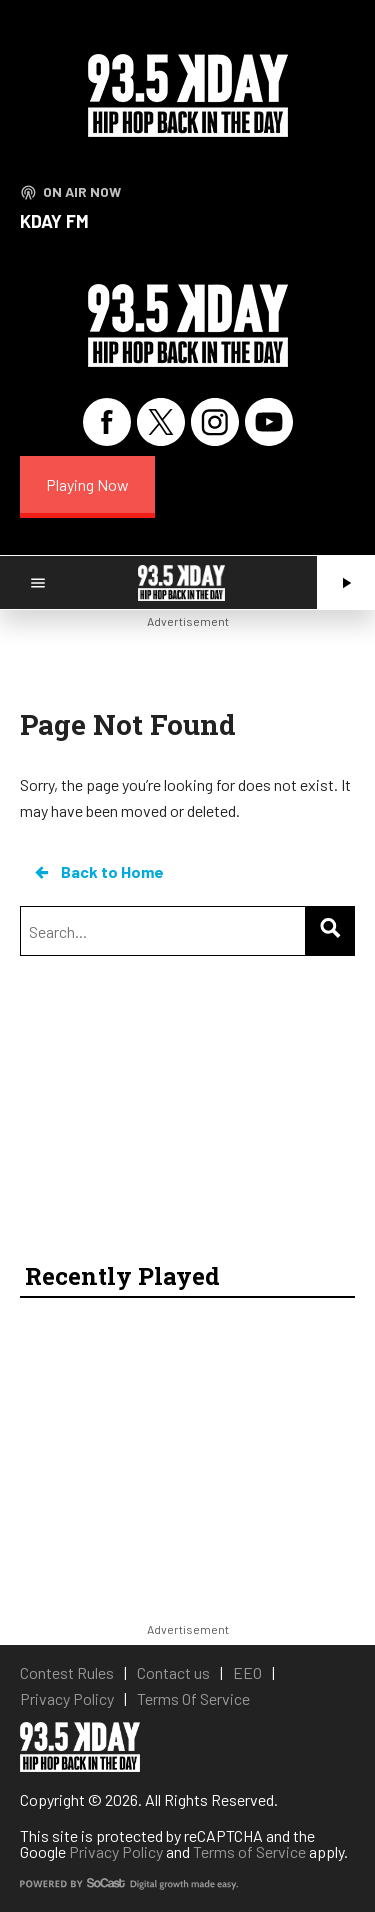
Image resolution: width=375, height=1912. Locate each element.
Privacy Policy (116, 1851)
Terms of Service (249, 1851)
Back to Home (98, 872)
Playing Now (87, 484)
